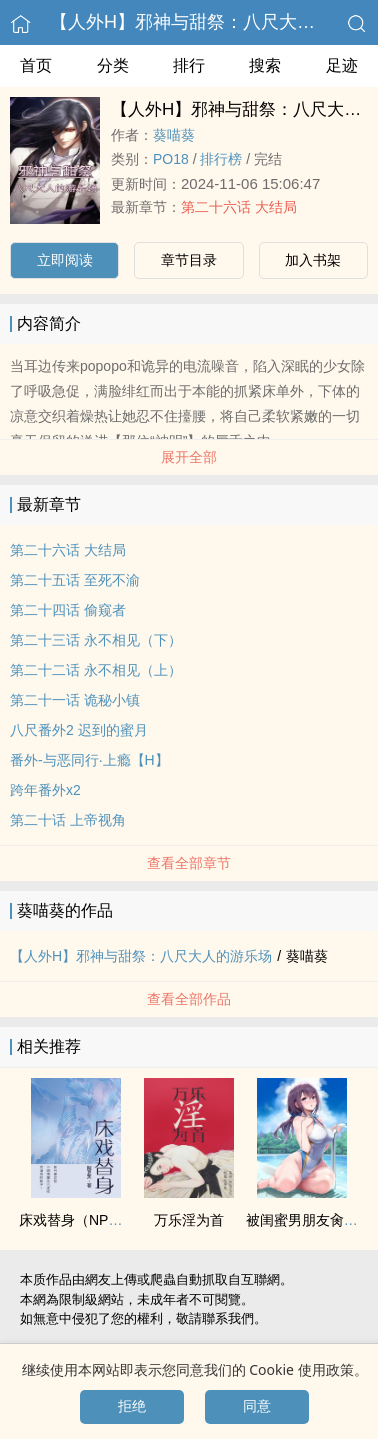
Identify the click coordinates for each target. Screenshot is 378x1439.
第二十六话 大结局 (239, 207)
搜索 (265, 65)
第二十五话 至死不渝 (75, 580)
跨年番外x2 (45, 790)
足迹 (342, 65)
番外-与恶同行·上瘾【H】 (89, 760)
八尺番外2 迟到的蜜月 (79, 730)
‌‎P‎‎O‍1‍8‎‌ (171, 159)
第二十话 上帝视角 (68, 820)
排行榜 (221, 159)
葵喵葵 (174, 135)
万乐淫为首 (189, 1220)
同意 (257, 1406)
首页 (36, 65)
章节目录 (189, 260)
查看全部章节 (189, 863)
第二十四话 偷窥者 (68, 610)
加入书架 (313, 260)
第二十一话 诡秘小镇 (75, 700)
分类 (113, 65)
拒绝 (132, 1406)
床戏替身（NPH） (76, 1220)
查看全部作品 (189, 999)
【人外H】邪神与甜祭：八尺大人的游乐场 (141, 956)
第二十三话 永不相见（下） (96, 640)
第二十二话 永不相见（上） (96, 670)
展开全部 (189, 457)
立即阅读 (65, 260)
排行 (189, 65)
